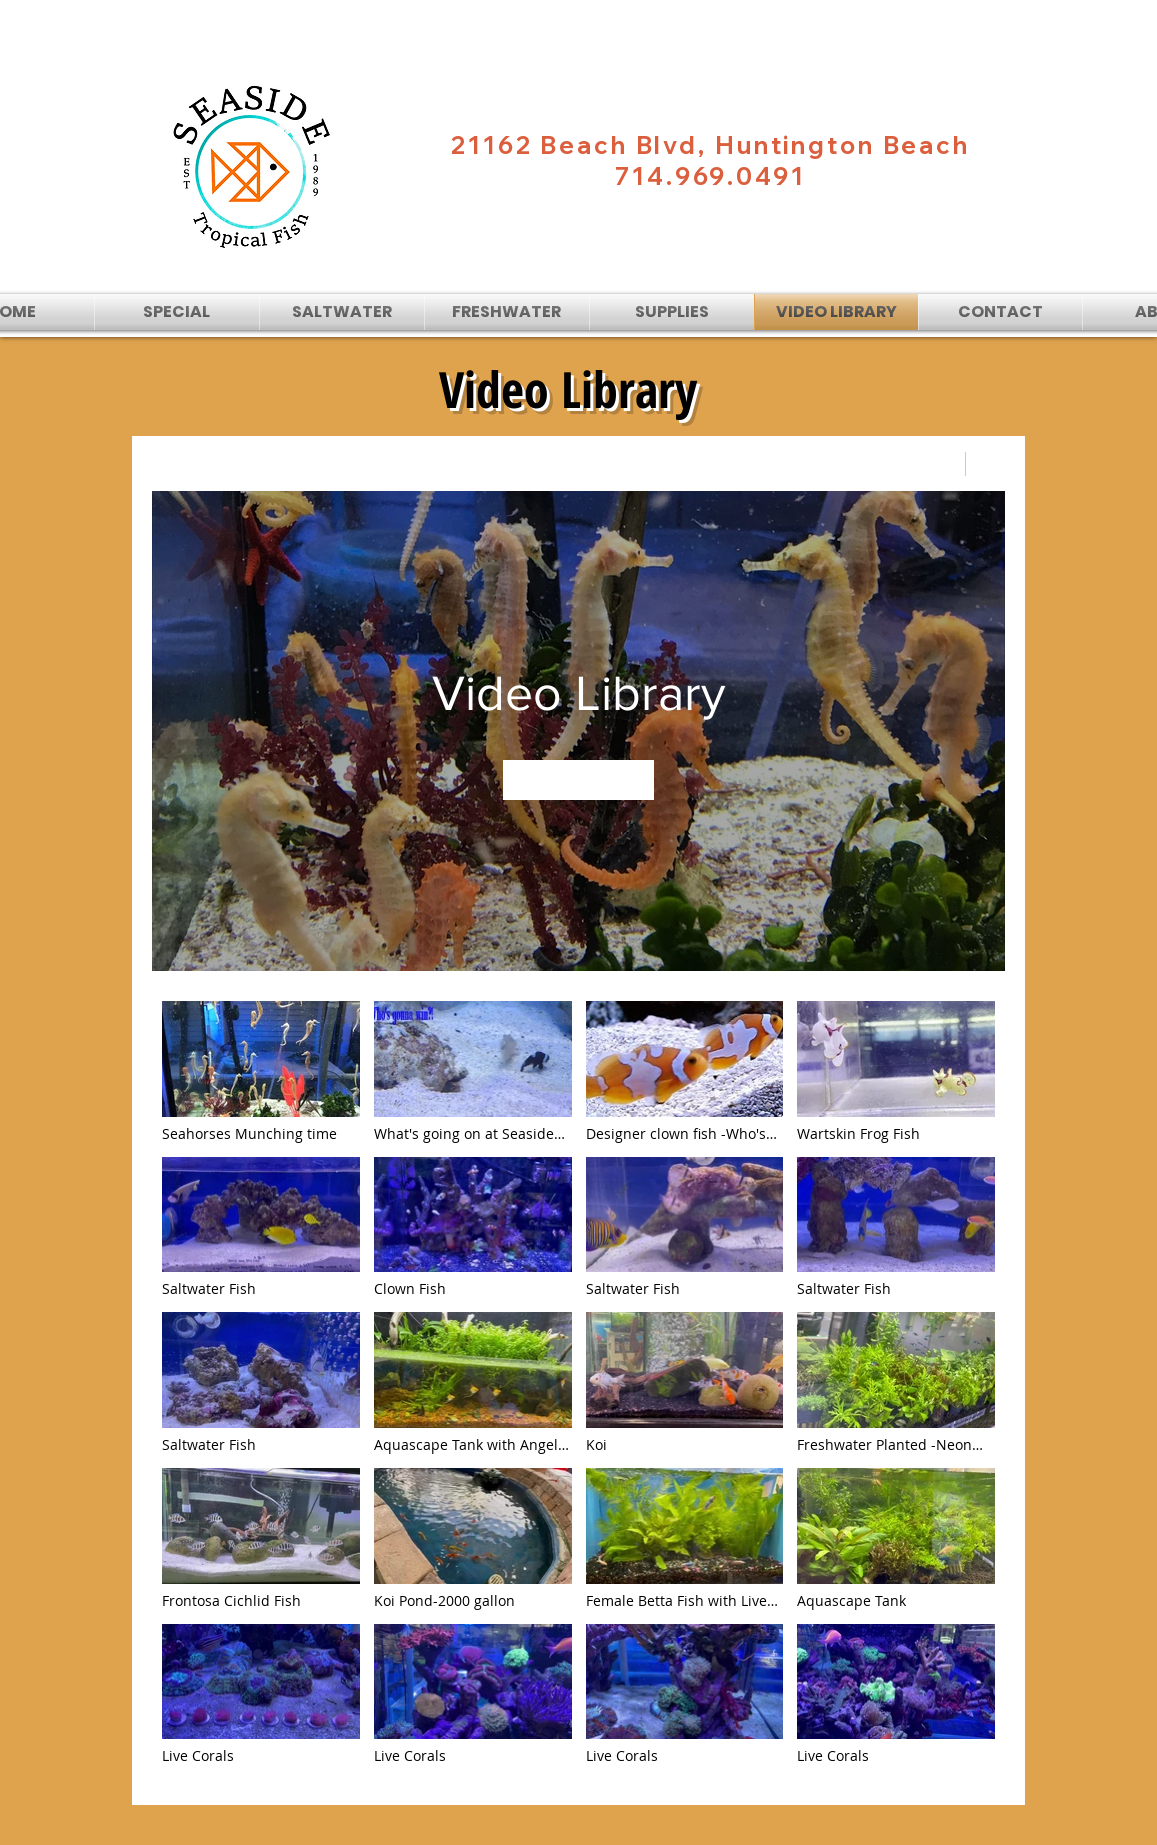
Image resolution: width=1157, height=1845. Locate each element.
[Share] (938, 464)
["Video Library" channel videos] (578, 1388)
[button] (342, 312)
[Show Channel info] (985, 464)
